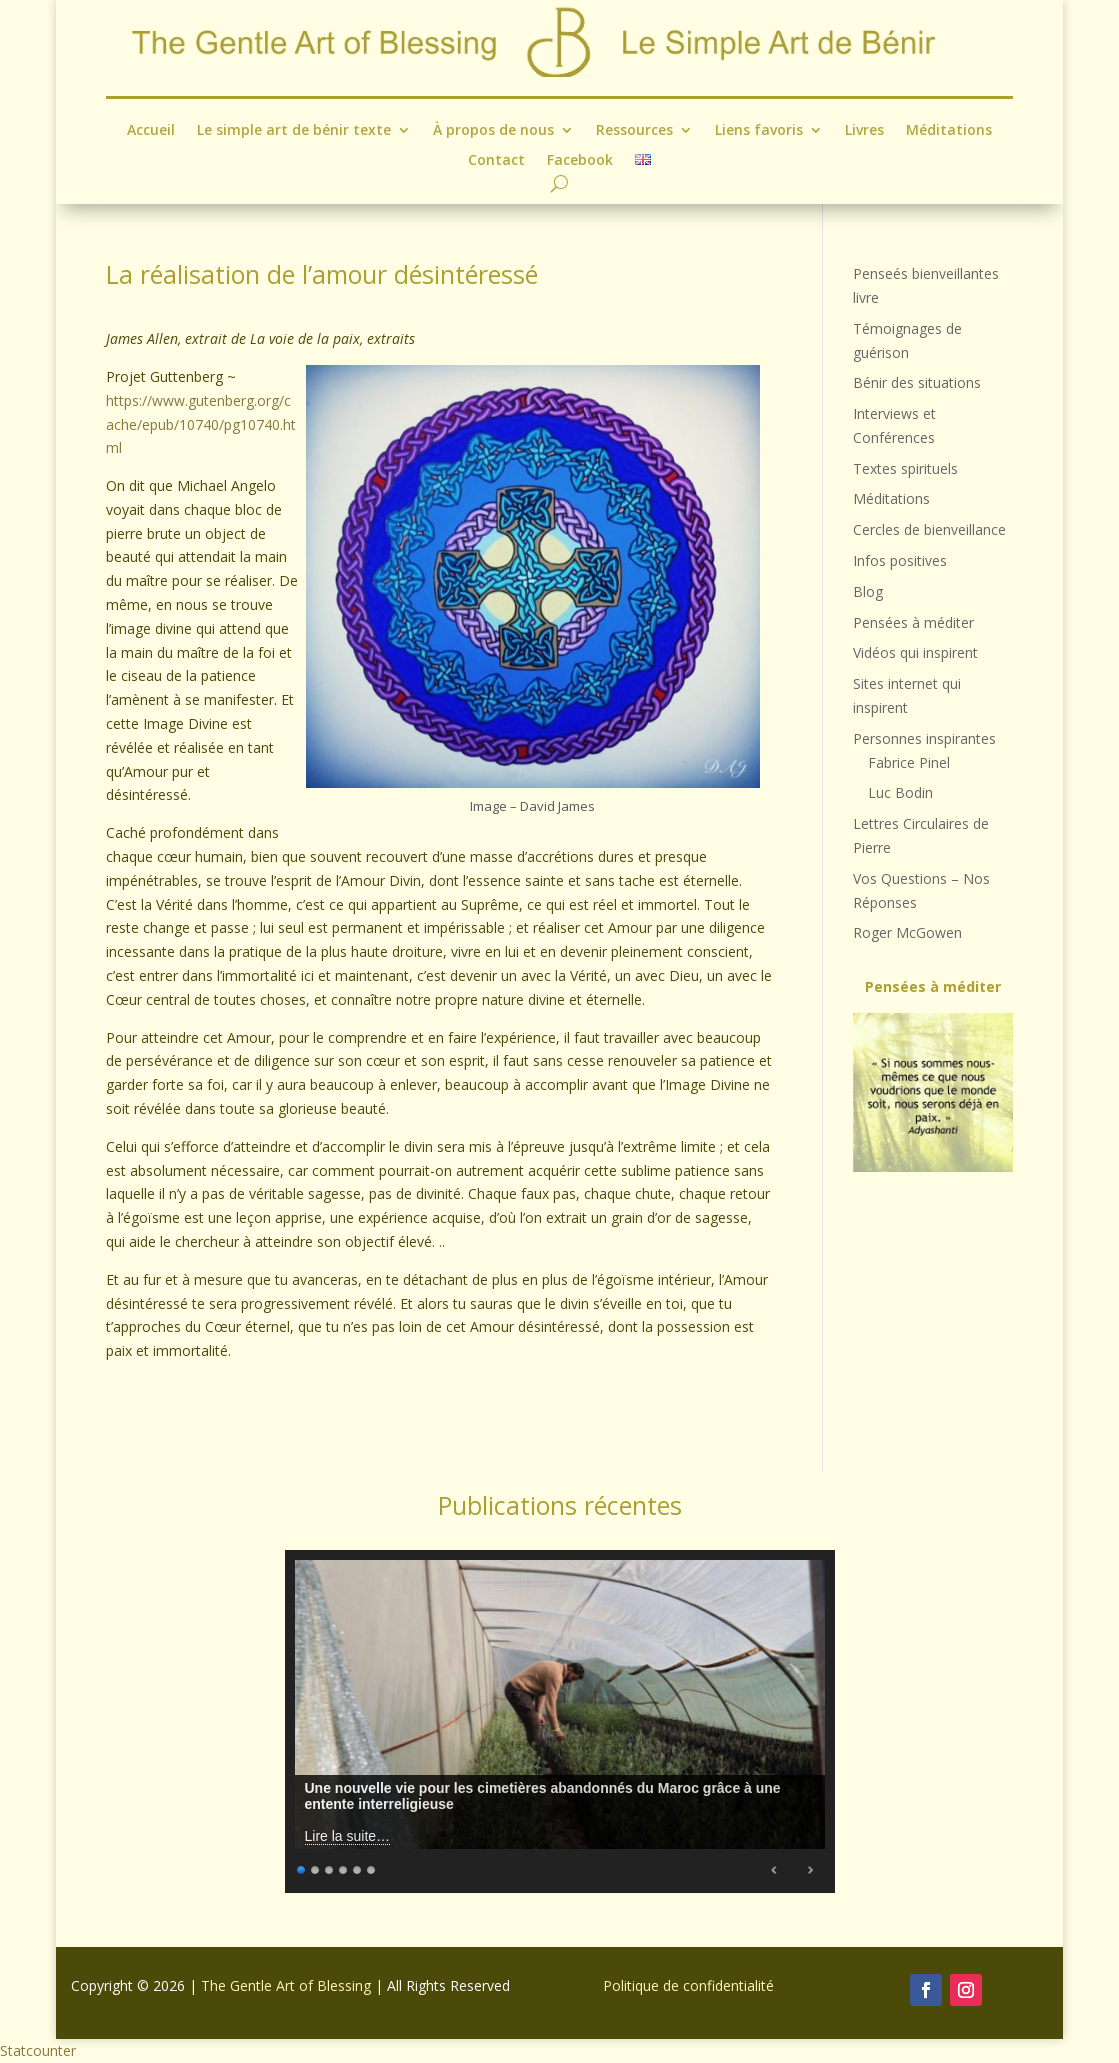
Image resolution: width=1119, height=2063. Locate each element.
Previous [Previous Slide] (775, 1870)
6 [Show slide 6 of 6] (372, 1867)
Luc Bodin (900, 792)
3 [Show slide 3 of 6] (330, 1867)
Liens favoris (759, 131)
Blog (868, 591)
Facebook (580, 161)
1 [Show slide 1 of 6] (302, 1867)
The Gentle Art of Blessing (286, 1985)
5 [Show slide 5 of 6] (358, 1867)
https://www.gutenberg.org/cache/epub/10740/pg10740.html (201, 424)
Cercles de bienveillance (929, 529)
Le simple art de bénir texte (294, 131)
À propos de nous (493, 131)
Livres (864, 131)
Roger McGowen (907, 932)
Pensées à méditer (913, 622)
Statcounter (38, 2050)
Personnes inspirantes (924, 738)
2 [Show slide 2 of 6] (316, 1867)
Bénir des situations (917, 382)
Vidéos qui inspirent (915, 652)
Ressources (634, 131)
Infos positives (900, 560)
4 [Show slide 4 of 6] (344, 1867)
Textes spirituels (905, 468)
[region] (932, 1092)
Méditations (949, 131)
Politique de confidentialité (688, 1985)
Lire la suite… (348, 1836)
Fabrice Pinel (909, 762)
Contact (496, 161)
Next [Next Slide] (810, 1870)
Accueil (151, 131)
